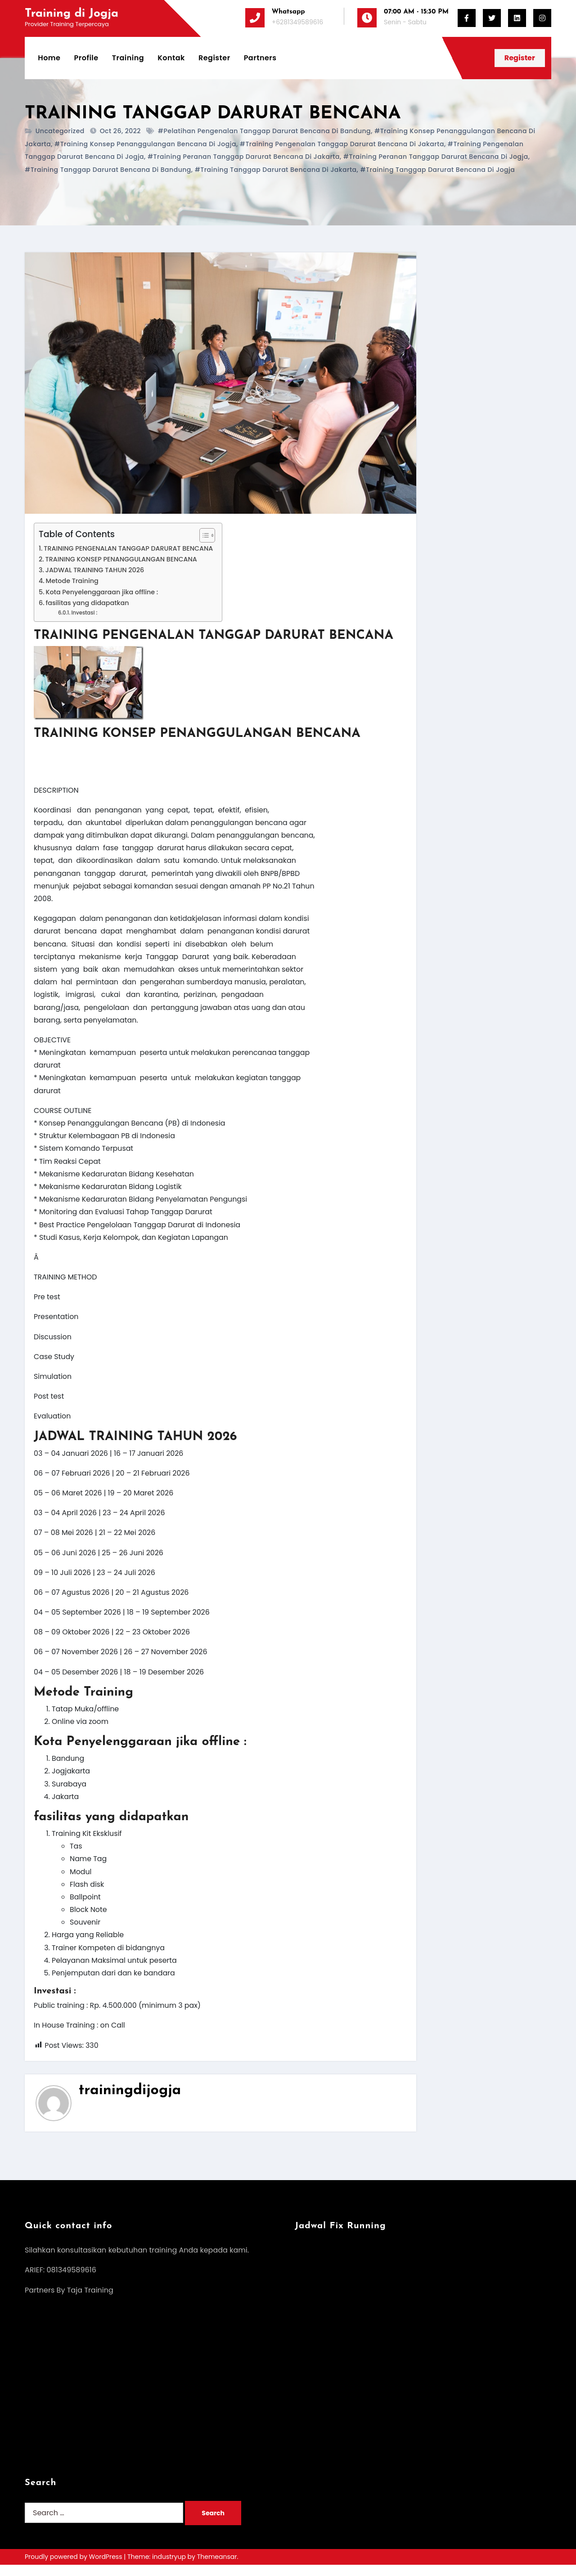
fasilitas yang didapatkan (88, 603)
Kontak (171, 58)
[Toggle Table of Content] (204, 535)
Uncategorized (60, 130)
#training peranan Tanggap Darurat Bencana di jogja (435, 156)
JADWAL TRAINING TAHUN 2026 (95, 570)
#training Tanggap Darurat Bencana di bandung (108, 169)
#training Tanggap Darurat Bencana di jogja (437, 169)
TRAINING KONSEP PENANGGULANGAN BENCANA (122, 559)
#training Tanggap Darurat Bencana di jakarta (276, 169)
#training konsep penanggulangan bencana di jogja (145, 143)
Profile (86, 58)
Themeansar (217, 2567)
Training (128, 58)
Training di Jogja (71, 14)
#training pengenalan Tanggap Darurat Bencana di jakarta (342, 143)
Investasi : (85, 613)
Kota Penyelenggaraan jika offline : (102, 592)
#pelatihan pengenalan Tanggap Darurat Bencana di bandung (264, 130)
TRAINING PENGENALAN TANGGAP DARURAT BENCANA (129, 548)
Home (49, 58)
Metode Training (72, 581)
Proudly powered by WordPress (74, 2567)
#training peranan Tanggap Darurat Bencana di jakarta (244, 156)
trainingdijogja (130, 2101)
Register (215, 58)
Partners (260, 58)
